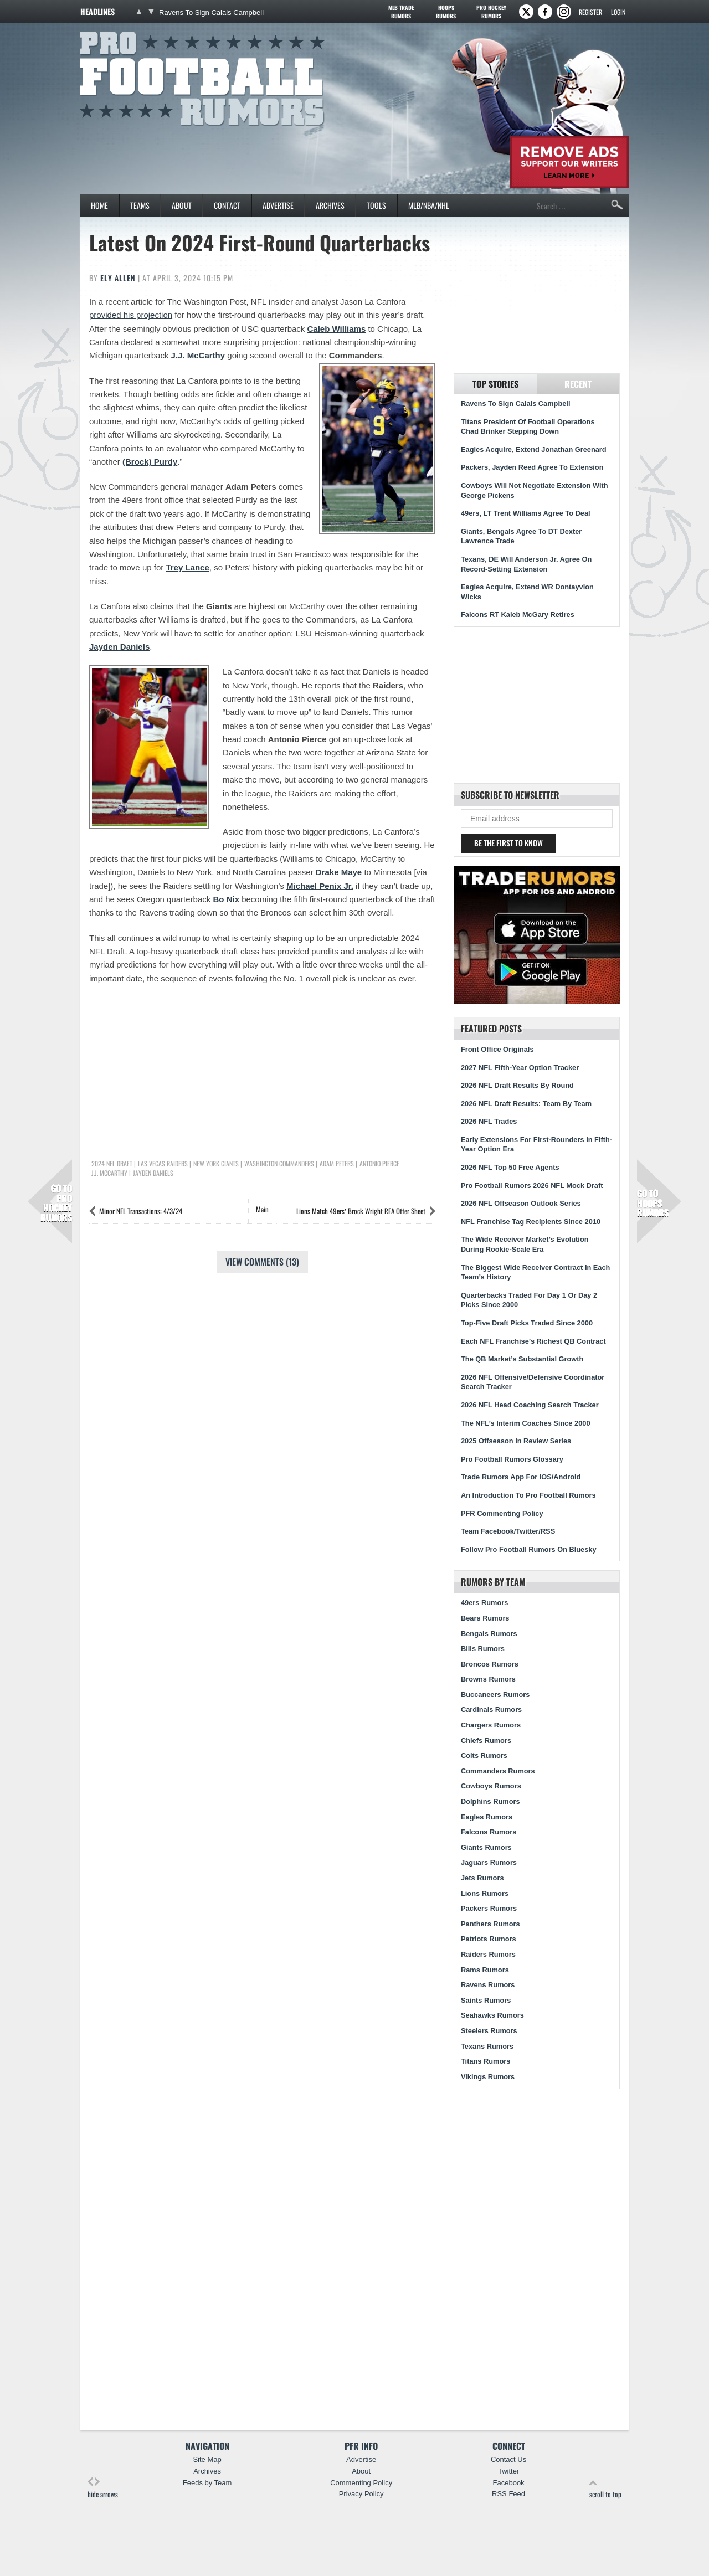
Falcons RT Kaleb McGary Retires (517, 614)
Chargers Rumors (491, 1725)
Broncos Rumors (489, 1664)
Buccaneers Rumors (495, 1694)
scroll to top (605, 2488)
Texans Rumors (487, 2046)
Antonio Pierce (379, 1163)
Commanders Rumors (498, 1771)
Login (618, 12)
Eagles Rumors (486, 1817)
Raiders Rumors (488, 1954)
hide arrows (103, 2488)
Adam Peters (337, 1163)
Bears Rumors (485, 1618)
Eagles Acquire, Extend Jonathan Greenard (534, 449)
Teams (140, 205)
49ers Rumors (484, 1602)
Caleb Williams (336, 328)
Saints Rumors (486, 2000)
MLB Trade (400, 11)
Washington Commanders (279, 1163)
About (182, 205)
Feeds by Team (207, 2483)
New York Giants (216, 1163)
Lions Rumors (484, 1893)
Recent (578, 383)
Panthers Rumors (490, 1924)
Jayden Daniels (119, 646)
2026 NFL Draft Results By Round (517, 1085)
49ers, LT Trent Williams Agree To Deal (525, 513)
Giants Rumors (486, 1847)
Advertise (278, 205)
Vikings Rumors (488, 2077)
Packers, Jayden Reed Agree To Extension (532, 467)
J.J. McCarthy (198, 355)
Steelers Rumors (489, 2031)
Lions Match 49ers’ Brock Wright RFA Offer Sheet (360, 1210)
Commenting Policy (361, 2483)
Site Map (207, 2459)
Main (262, 1209)
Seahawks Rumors (492, 2015)
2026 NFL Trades (489, 1121)
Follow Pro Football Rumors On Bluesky (529, 1549)
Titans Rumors (485, 2061)
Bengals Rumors (489, 1633)
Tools (376, 205)
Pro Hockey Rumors (56, 1203)
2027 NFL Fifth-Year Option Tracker (520, 1067)
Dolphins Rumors (490, 1801)
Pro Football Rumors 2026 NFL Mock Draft (532, 1185)
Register (590, 12)
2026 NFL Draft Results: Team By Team (526, 1103)
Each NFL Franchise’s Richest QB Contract (533, 1341)
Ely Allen (118, 278)
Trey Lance (187, 567)
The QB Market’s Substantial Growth (522, 1359)
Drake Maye (339, 872)
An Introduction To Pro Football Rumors (528, 1495)
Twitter (508, 2471)
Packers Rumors (489, 1908)
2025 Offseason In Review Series (516, 1441)
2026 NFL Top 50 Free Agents (510, 1167)
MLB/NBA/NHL (428, 205)
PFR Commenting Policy (502, 1513)
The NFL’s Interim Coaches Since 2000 (525, 1423)
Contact (227, 205)
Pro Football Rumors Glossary (512, 1459)
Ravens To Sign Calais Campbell (211, 12)
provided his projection (130, 315)
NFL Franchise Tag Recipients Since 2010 (530, 1221)
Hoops (446, 11)
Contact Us (508, 2459)
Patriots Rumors (488, 1939)
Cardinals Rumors (491, 1709)
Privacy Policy (361, 2494)
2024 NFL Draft (111, 1163)
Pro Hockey (491, 11)
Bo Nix (226, 899)
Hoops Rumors (653, 1203)
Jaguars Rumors (489, 1862)
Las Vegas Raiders (163, 1163)
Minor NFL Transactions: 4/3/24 (140, 1210)
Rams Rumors (485, 1970)
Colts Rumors (484, 1755)
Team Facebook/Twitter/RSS (508, 1531)
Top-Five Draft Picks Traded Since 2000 (527, 1323)
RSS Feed (508, 2494)
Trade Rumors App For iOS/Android (520, 1477)
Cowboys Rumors (491, 1786)
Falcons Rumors (488, 1832)
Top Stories (495, 383)
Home (99, 205)
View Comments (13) (262, 1261)
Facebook (509, 2483)
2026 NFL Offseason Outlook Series (521, 1203)
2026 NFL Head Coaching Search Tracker (530, 1405)
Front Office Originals (497, 1049)
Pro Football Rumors (121, 29)
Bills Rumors (483, 1648)
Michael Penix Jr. (319, 886)
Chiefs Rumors (486, 1740)
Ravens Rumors (488, 1985)
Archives (330, 205)
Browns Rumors (488, 1679)
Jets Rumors (482, 1878)
